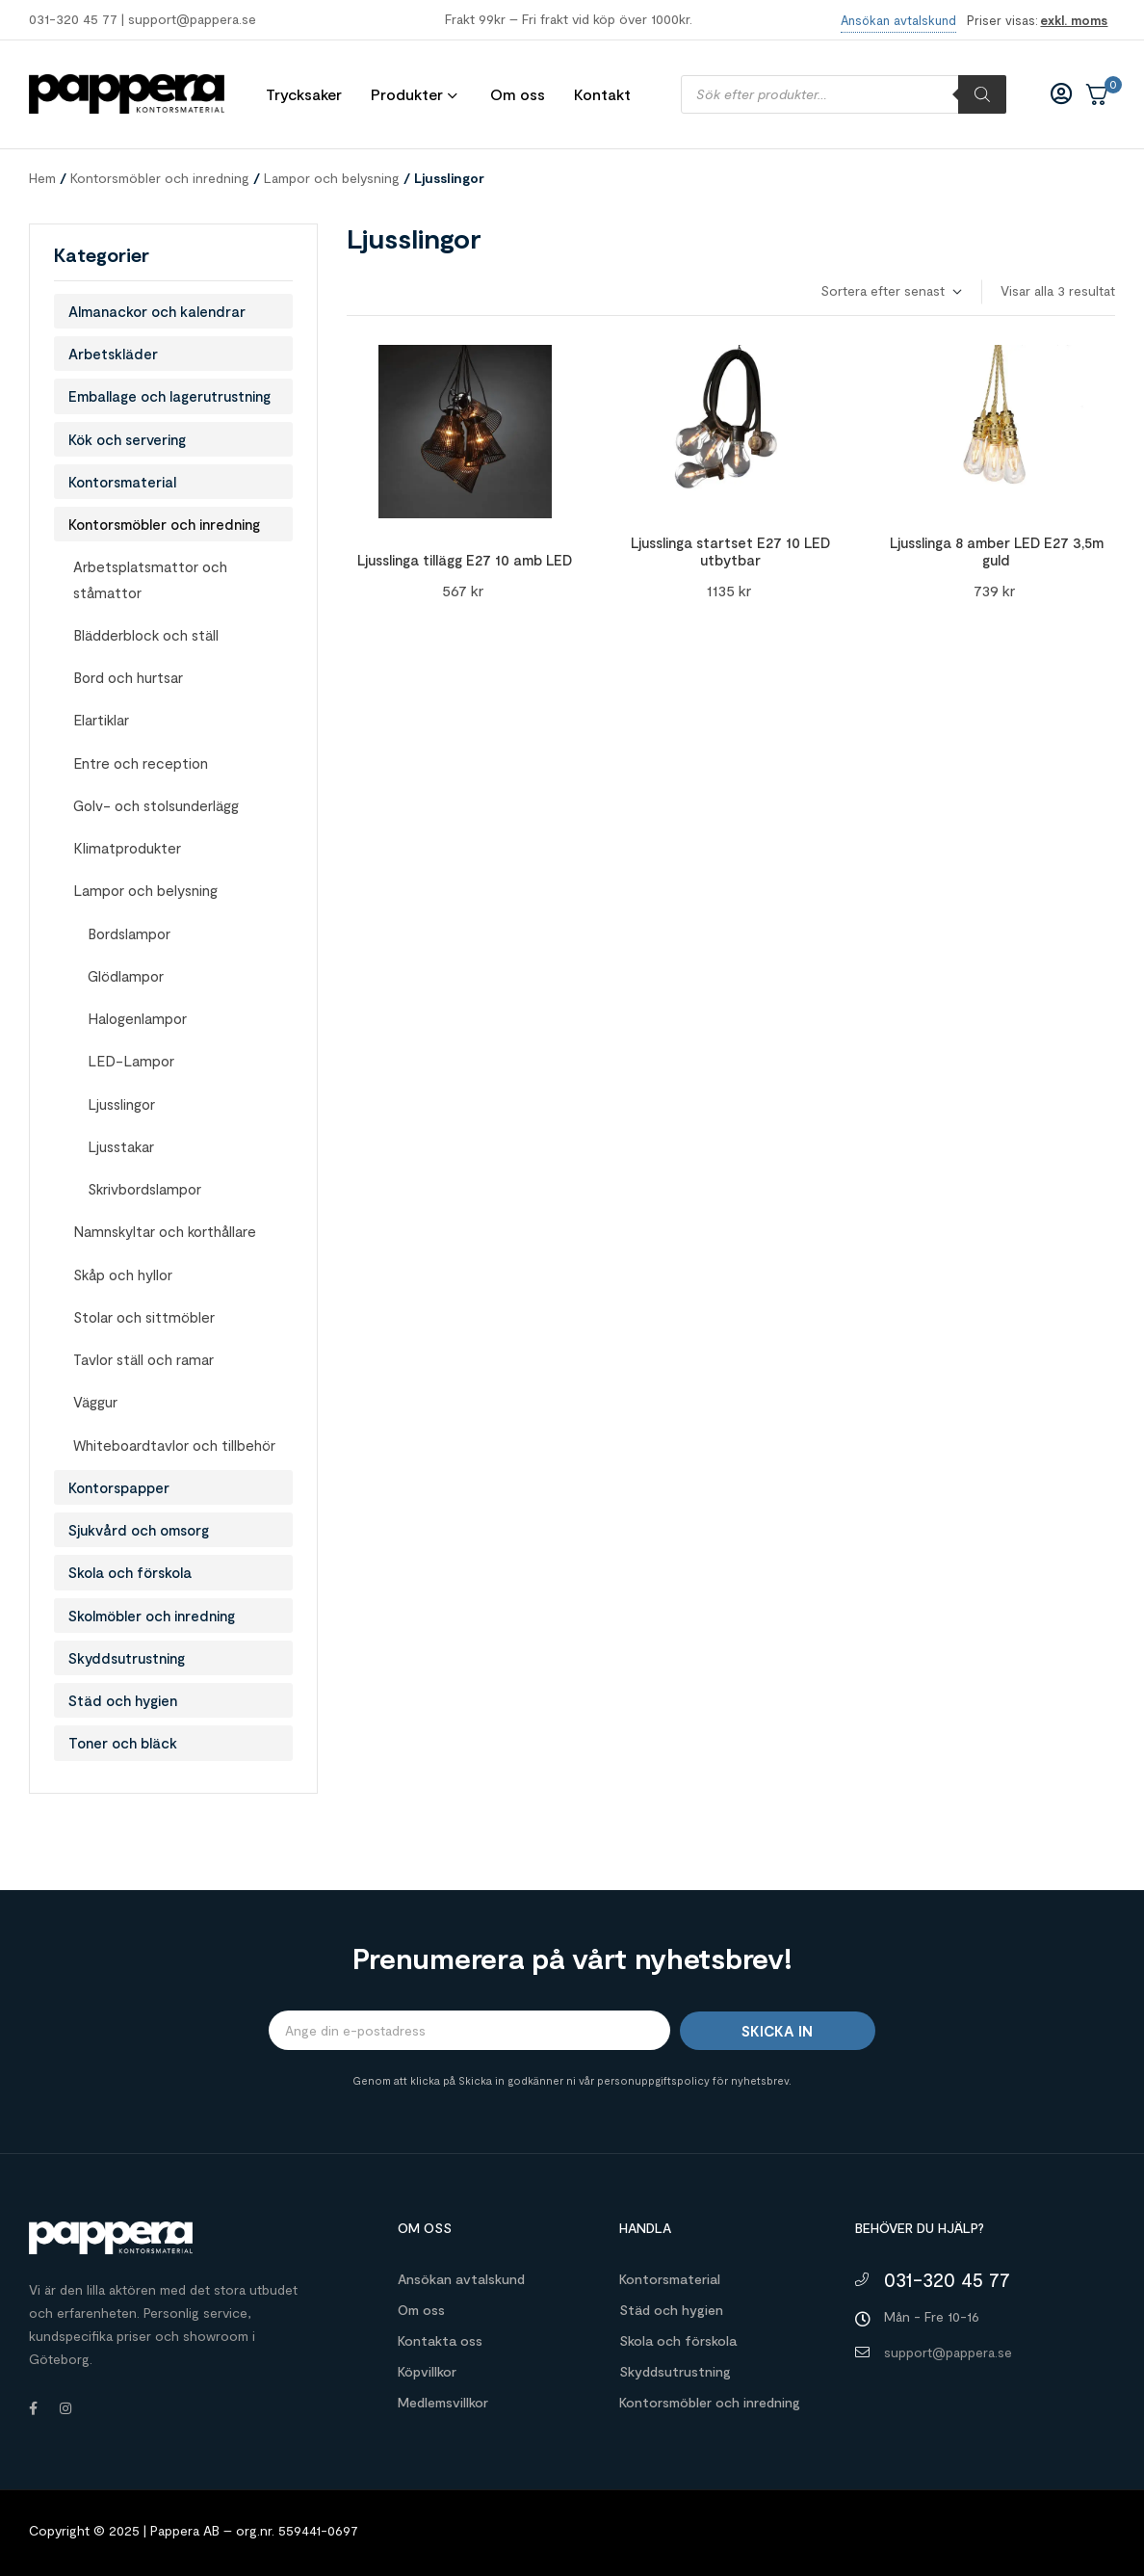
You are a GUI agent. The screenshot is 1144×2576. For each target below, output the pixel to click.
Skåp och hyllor (122, 1274)
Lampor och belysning (332, 178)
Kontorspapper (118, 1487)
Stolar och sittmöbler (144, 1317)
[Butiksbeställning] (890, 291)
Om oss (421, 2309)
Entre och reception (140, 763)
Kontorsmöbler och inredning (159, 178)
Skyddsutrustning (126, 1658)
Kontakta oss (440, 2340)
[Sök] (982, 94)
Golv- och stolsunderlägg (156, 805)
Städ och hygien (122, 1700)
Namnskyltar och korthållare (164, 1231)
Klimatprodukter (127, 847)
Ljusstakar (121, 1146)
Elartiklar (101, 719)
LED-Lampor (131, 1060)
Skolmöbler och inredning (151, 1615)
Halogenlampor (137, 1018)
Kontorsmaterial (122, 481)
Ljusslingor (121, 1104)
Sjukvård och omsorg (138, 1529)
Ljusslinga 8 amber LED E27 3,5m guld (997, 551)
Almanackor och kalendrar (157, 311)
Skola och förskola (130, 1572)
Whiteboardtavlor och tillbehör (174, 1445)
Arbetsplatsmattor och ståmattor (150, 579)
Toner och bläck (122, 1742)
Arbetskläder (113, 353)
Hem (42, 178)
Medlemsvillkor (443, 2402)
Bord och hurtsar (128, 677)
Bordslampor (129, 933)
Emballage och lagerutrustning (169, 396)
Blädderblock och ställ (146, 635)
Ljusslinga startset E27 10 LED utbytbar (730, 551)
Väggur (95, 1401)
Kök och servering (127, 439)
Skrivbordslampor (144, 1188)
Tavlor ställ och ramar (143, 1359)
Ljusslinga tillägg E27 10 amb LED (464, 559)
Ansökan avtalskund (461, 2279)
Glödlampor (126, 976)
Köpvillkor (427, 2371)
